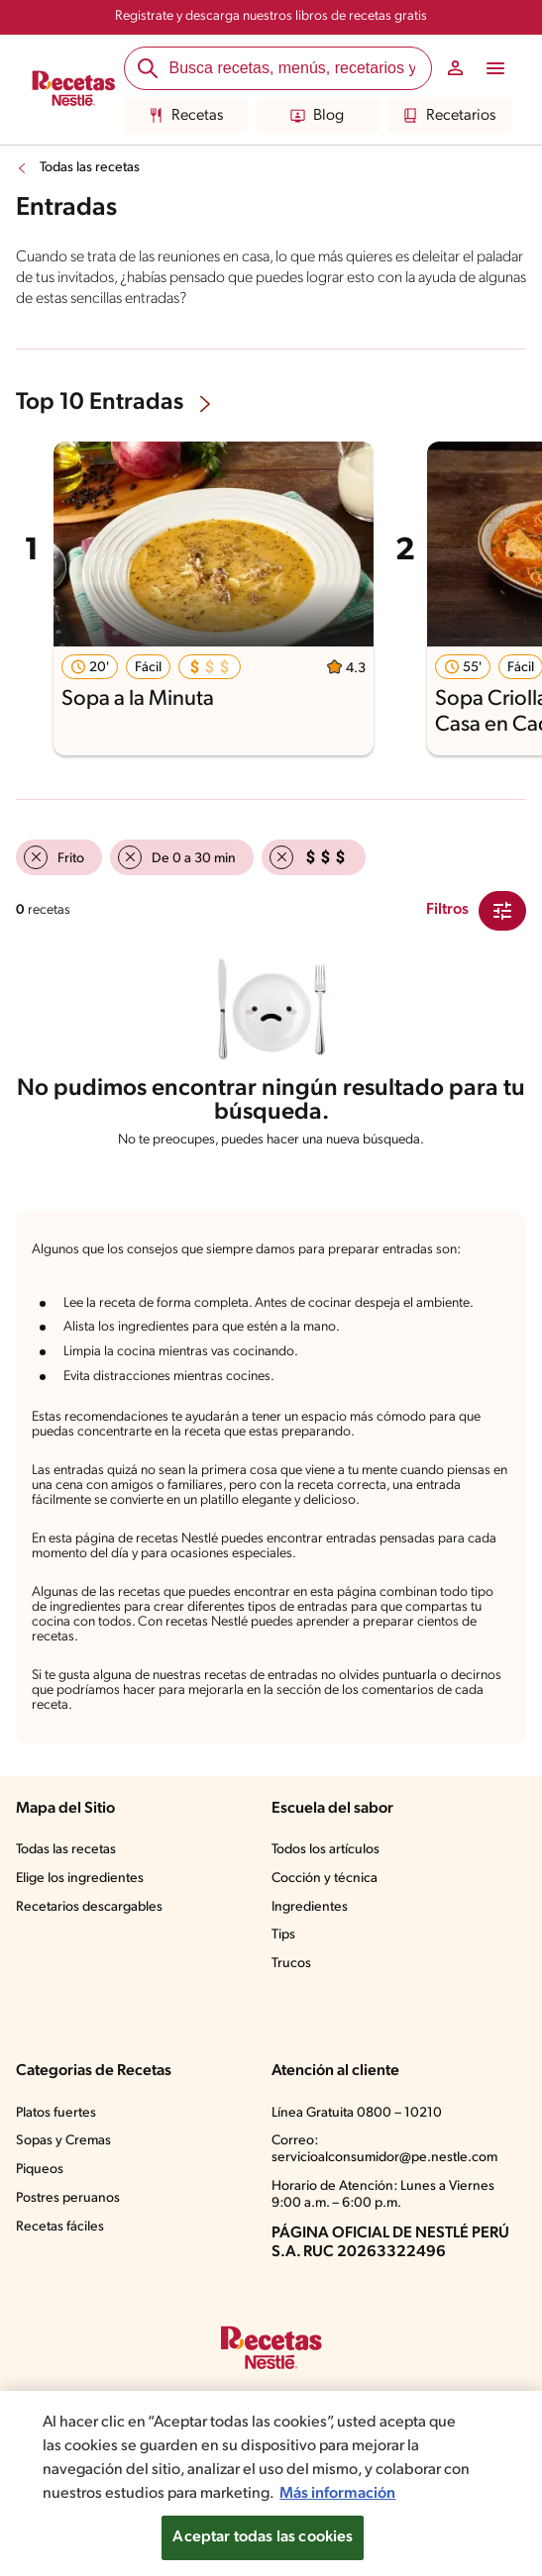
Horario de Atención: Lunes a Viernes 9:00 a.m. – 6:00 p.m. (382, 2195)
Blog (317, 116)
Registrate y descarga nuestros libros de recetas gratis (271, 16)
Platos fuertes (56, 2113)
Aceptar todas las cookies (262, 2537)
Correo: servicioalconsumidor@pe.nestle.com (384, 2149)
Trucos (291, 1963)
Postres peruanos (68, 2198)
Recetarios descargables (89, 1907)
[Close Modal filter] (502, 911)
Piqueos (39, 2169)
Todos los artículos (325, 1849)
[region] (271, 2483)
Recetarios (449, 116)
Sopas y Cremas (63, 2140)
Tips (283, 1935)
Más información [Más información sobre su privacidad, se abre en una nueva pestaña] (337, 2494)
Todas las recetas (90, 167)
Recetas (186, 116)
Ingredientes (309, 1907)
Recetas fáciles (60, 2227)
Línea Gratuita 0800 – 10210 (356, 2113)
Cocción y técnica (324, 1878)
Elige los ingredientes (80, 1878)
